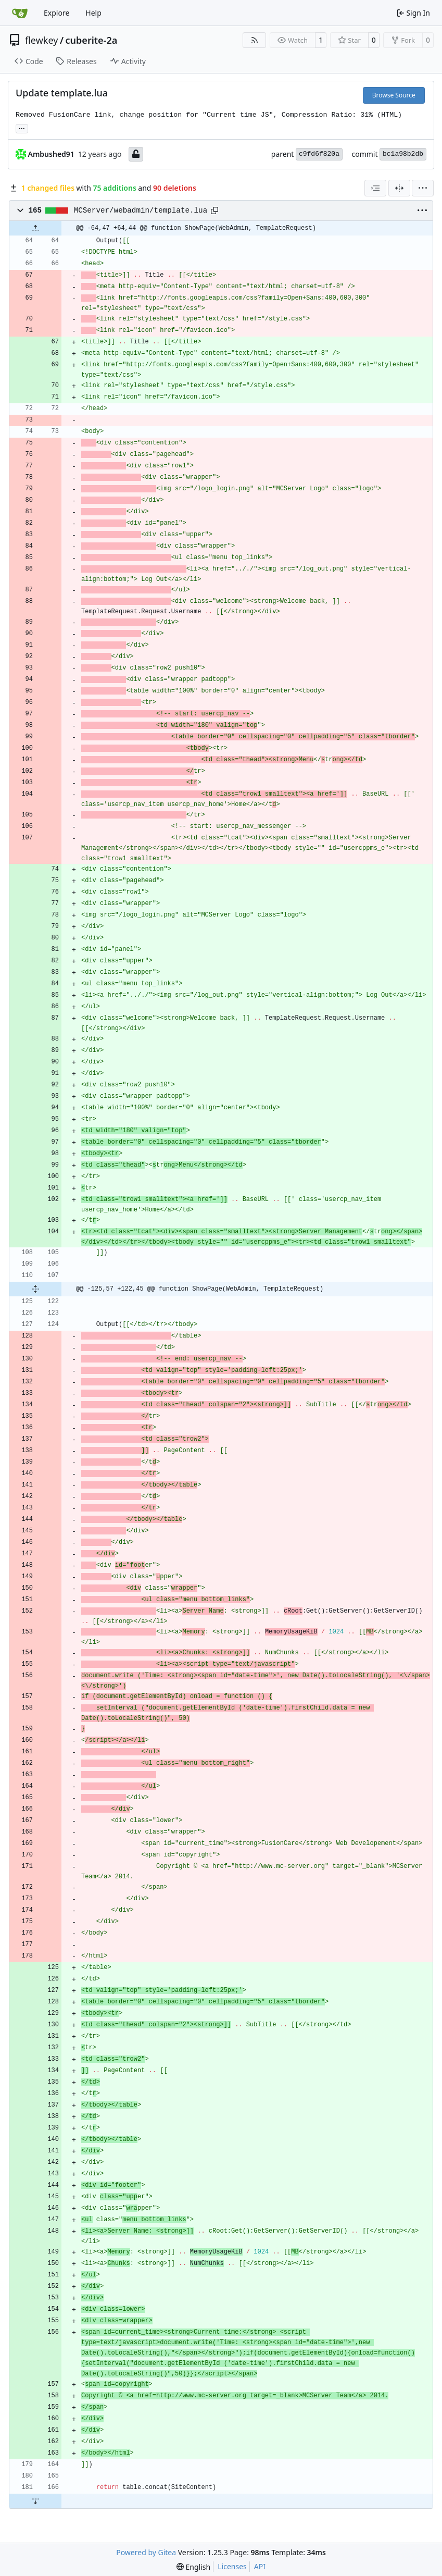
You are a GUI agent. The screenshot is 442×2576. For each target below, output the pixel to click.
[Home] (19, 13)
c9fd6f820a (319, 154)
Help (93, 13)
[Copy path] (214, 210)
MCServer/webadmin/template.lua (141, 210)
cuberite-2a (92, 40)
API (260, 2566)
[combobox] (375, 188)
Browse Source (393, 95)
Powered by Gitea (146, 2552)
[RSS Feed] (255, 40)
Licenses (232, 2566)
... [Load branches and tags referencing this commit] (22, 127)
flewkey (41, 40)
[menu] (423, 188)
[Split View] (399, 188)
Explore (56, 13)
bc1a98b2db (403, 154)
